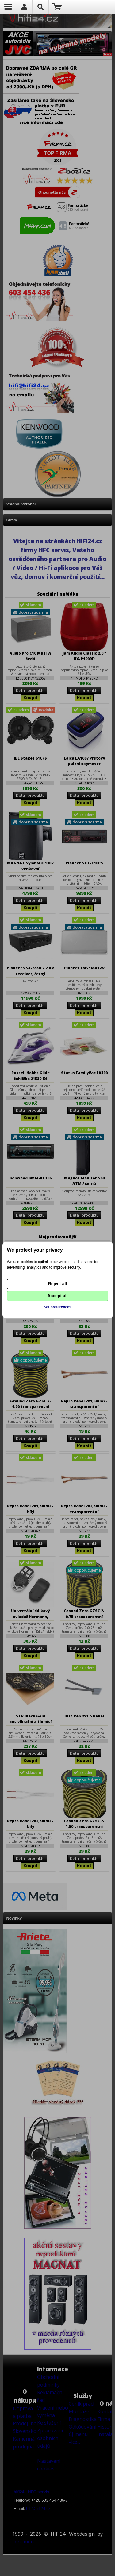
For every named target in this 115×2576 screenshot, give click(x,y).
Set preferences (57, 1307)
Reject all (57, 1283)
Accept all (57, 1295)
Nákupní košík (57, 7)
